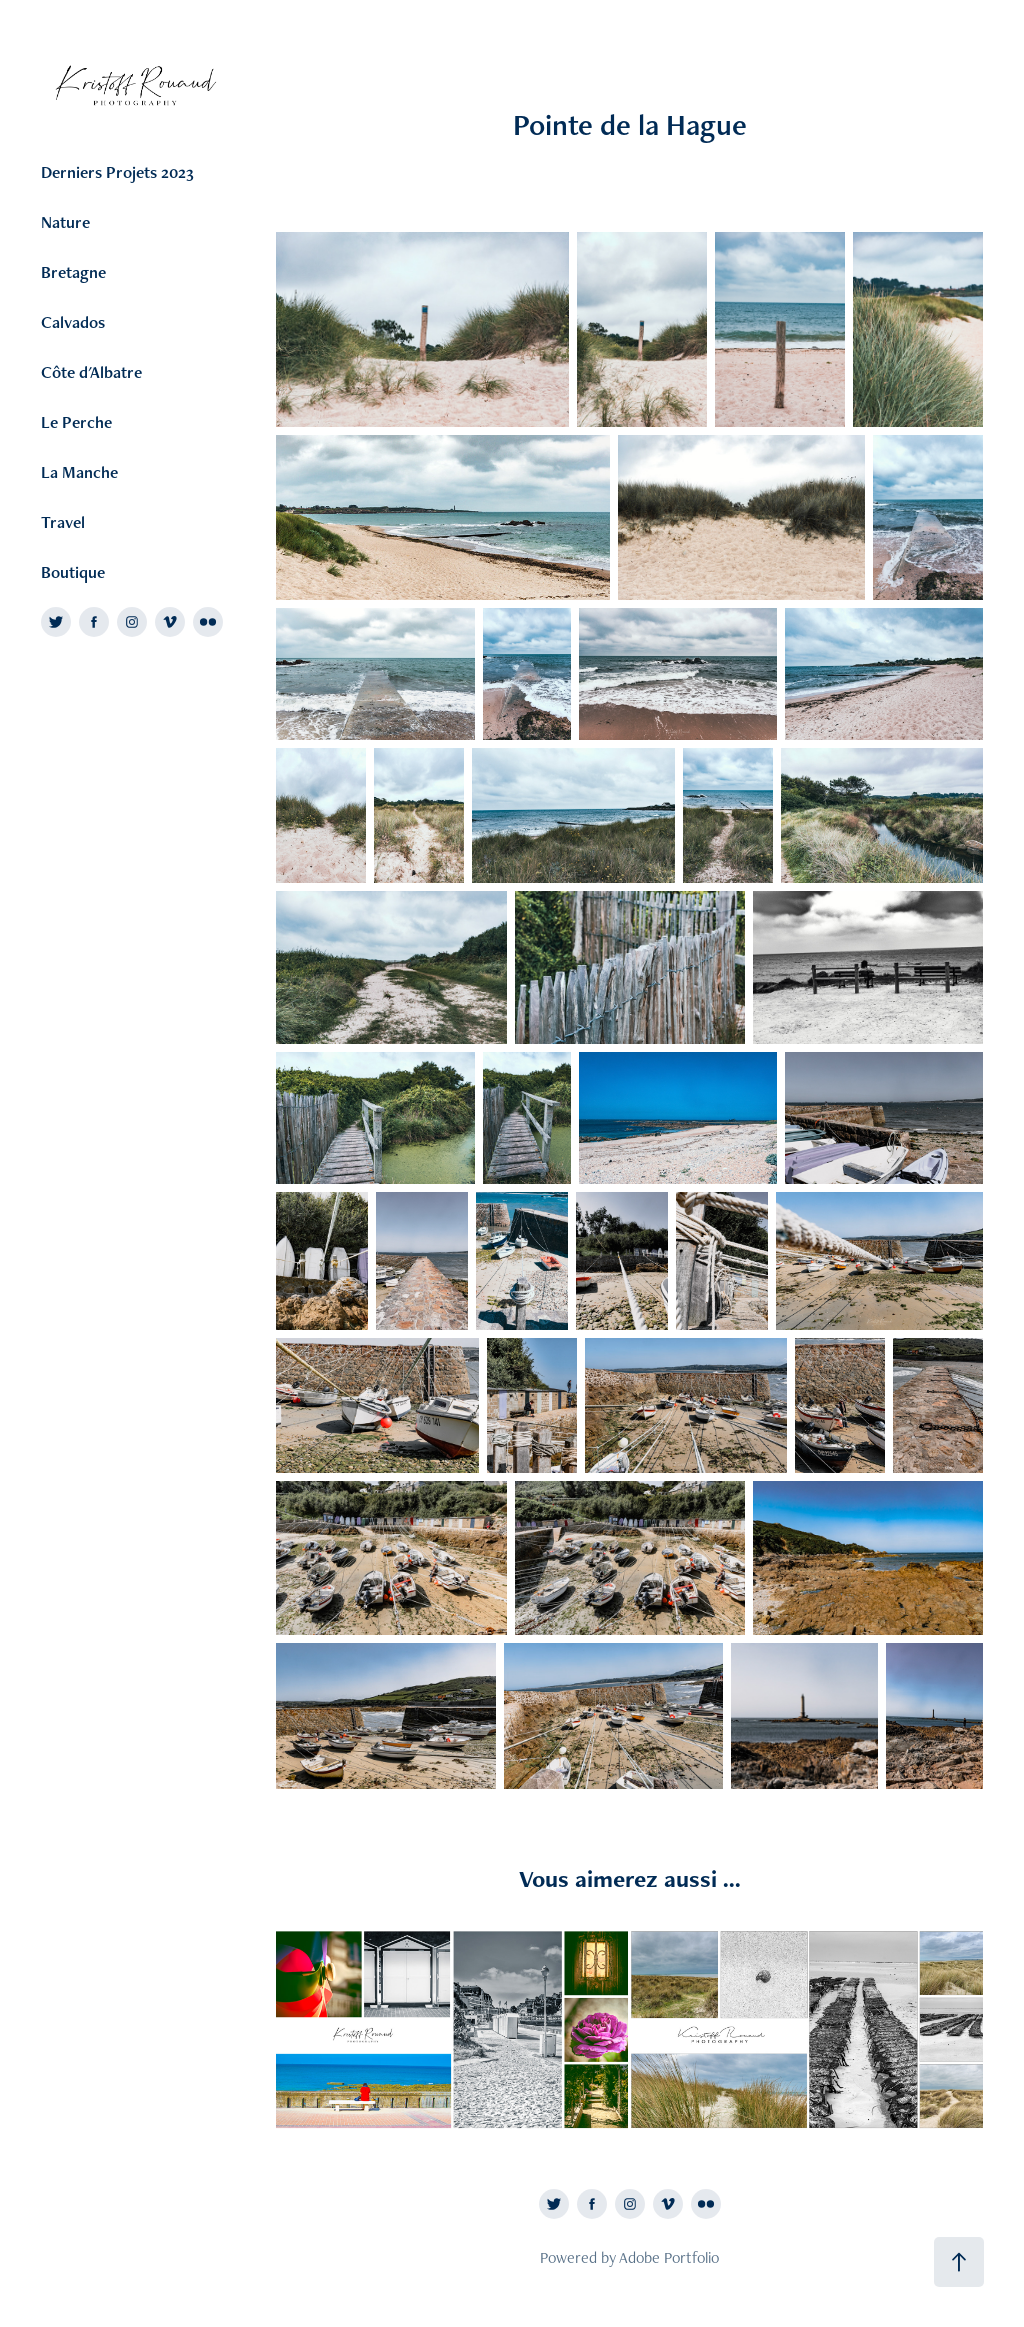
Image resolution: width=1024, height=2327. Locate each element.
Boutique (73, 572)
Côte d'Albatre (91, 372)
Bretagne (73, 272)
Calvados (73, 322)
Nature (65, 222)
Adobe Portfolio (669, 2257)
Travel (63, 522)
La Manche (79, 472)
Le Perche (76, 422)
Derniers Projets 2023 (117, 172)
